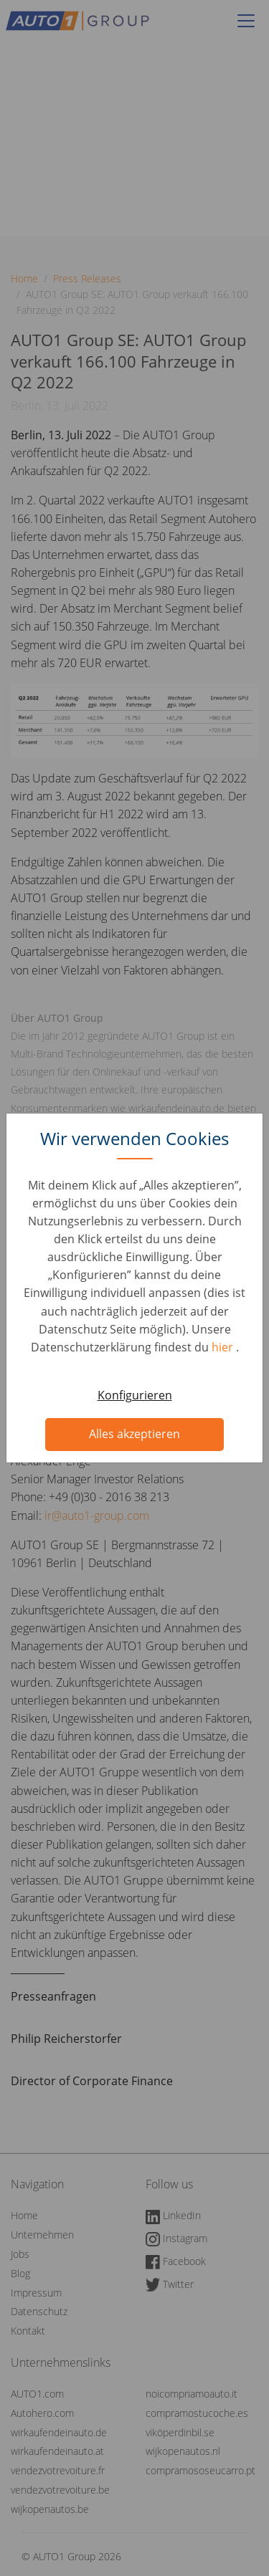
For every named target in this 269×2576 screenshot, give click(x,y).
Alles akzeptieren (134, 1434)
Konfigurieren (135, 1395)
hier (224, 1347)
